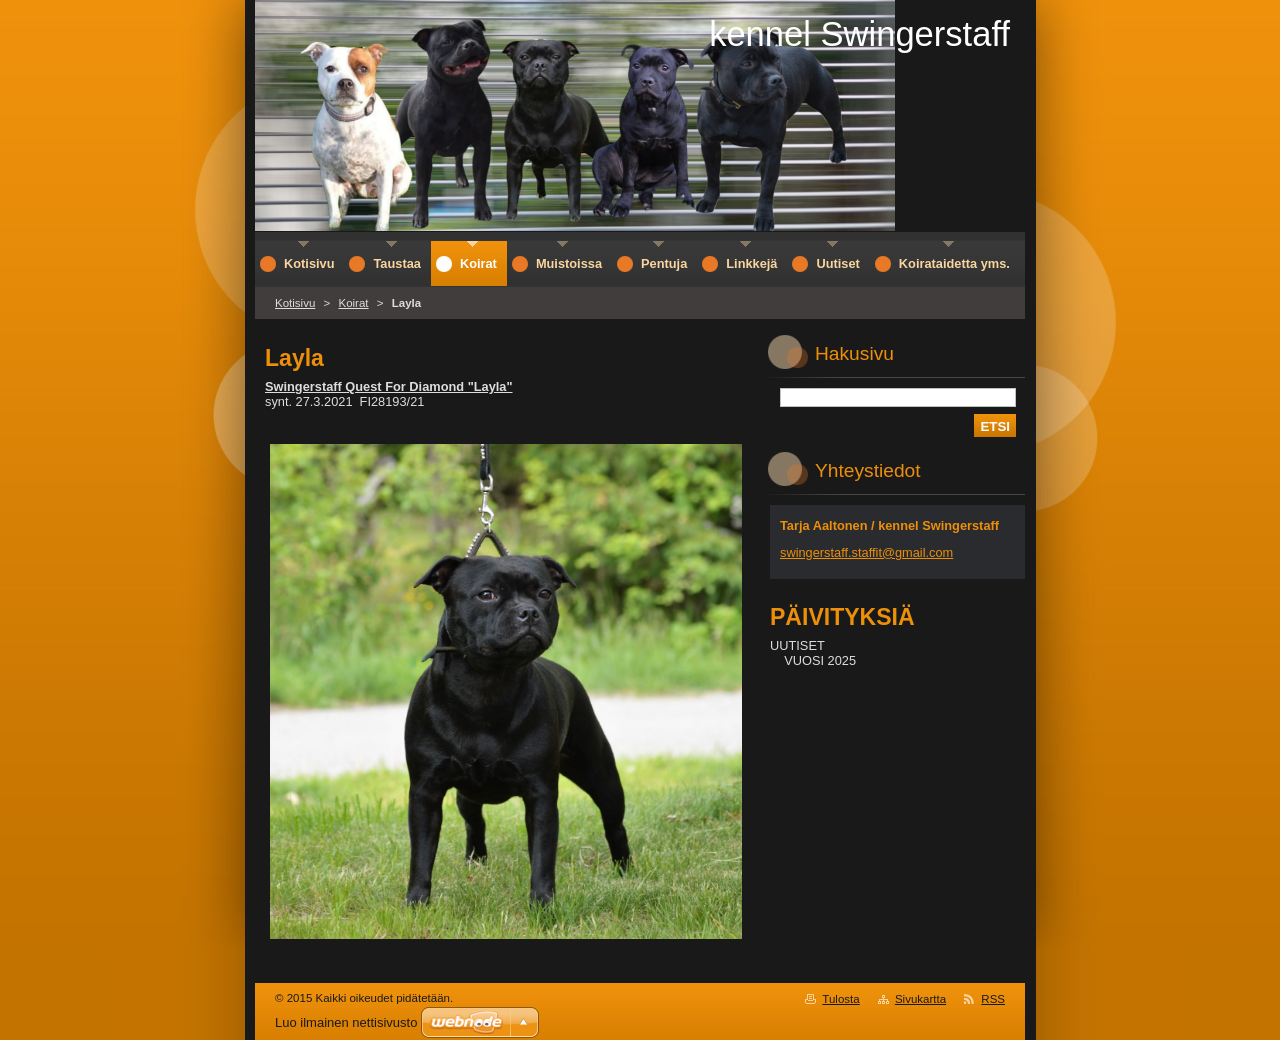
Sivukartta (920, 999)
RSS (993, 999)
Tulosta (840, 999)
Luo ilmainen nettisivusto (346, 1022)
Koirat (353, 303)
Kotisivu (295, 303)
